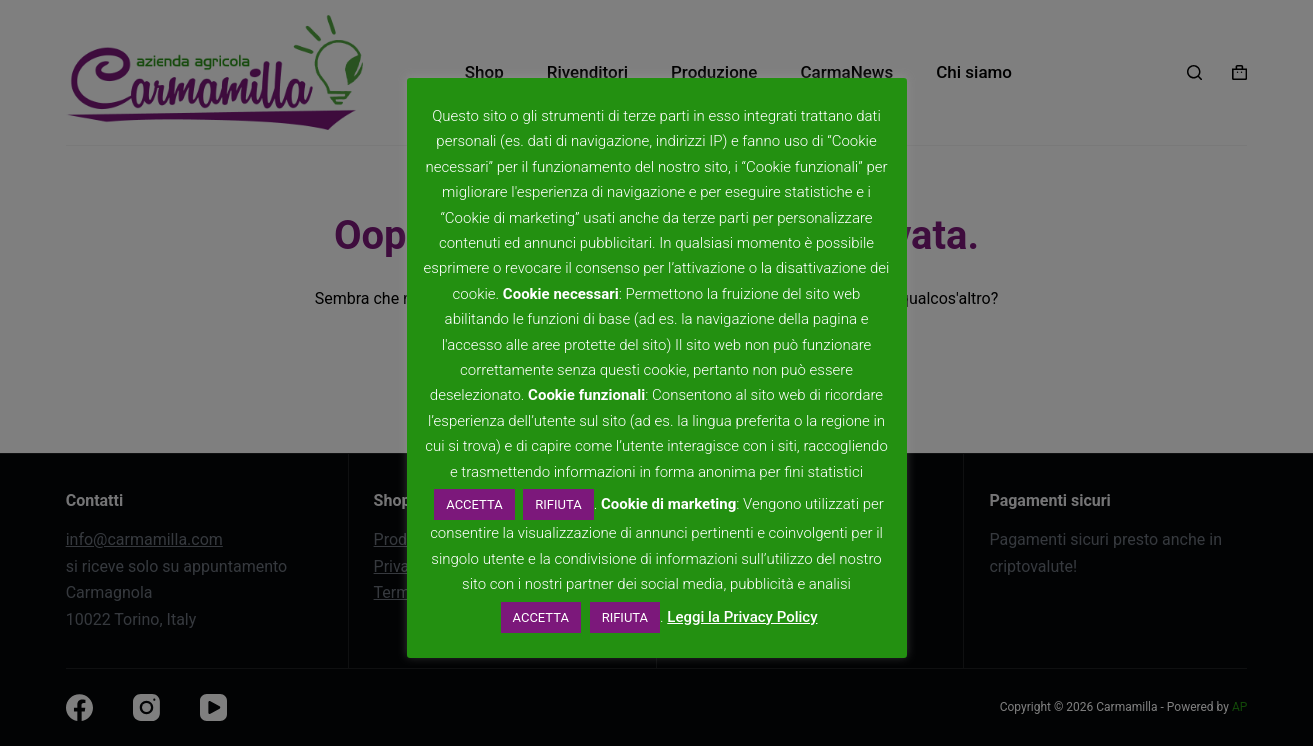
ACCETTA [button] (474, 504)
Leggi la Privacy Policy (742, 617)
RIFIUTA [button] (558, 504)
